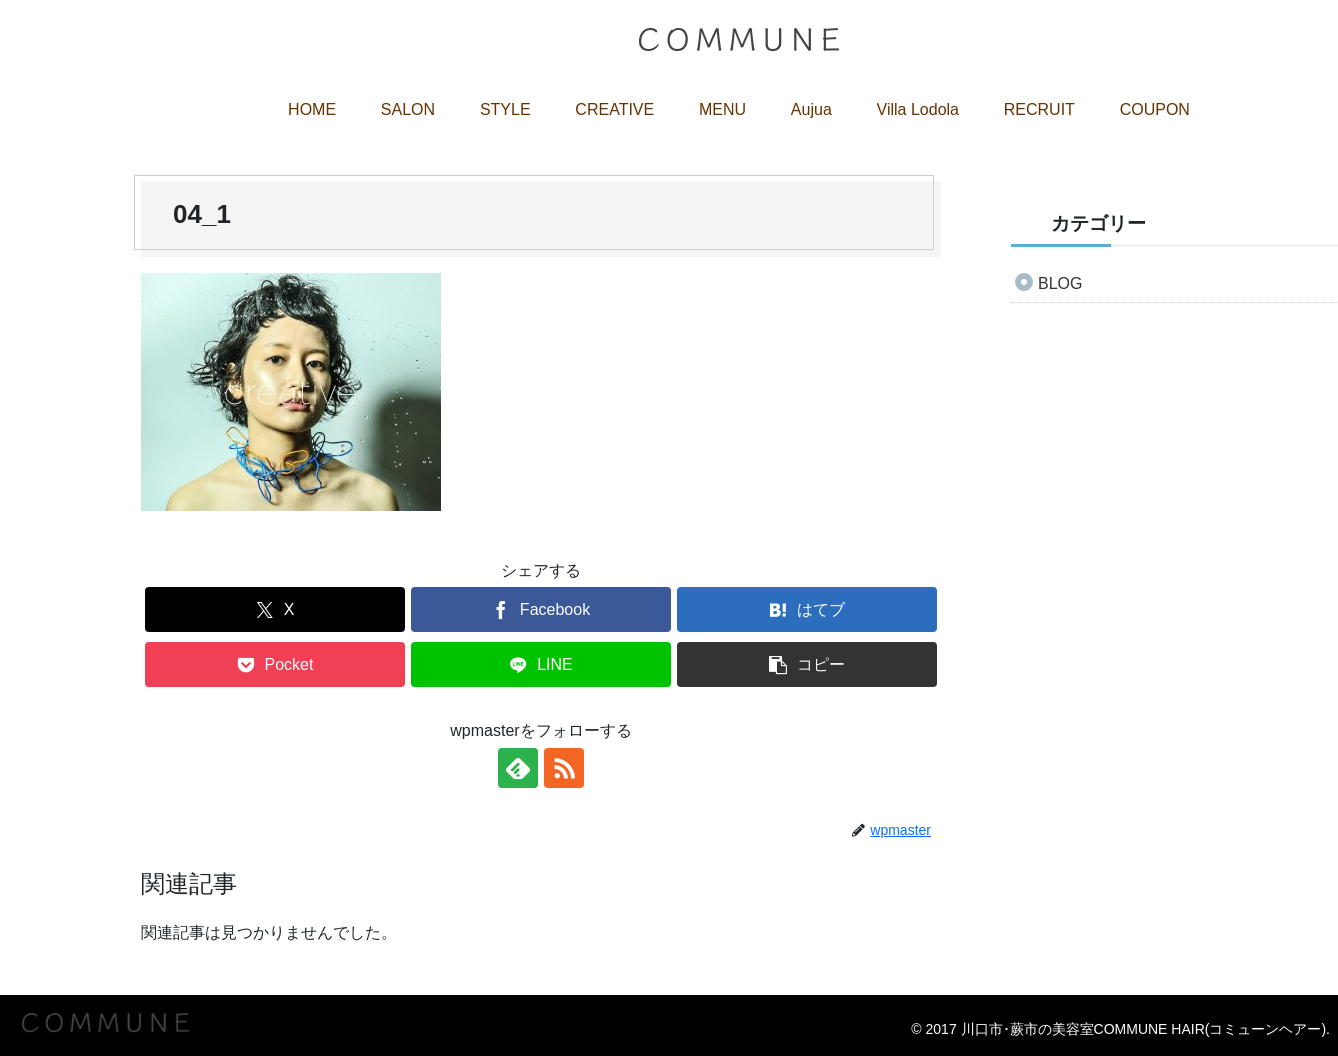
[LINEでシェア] (541, 664)
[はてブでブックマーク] (807, 609)
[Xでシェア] (275, 609)
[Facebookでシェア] (541, 609)
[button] (807, 664)
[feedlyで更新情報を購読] (518, 768)
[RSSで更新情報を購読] (564, 768)
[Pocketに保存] (275, 664)
